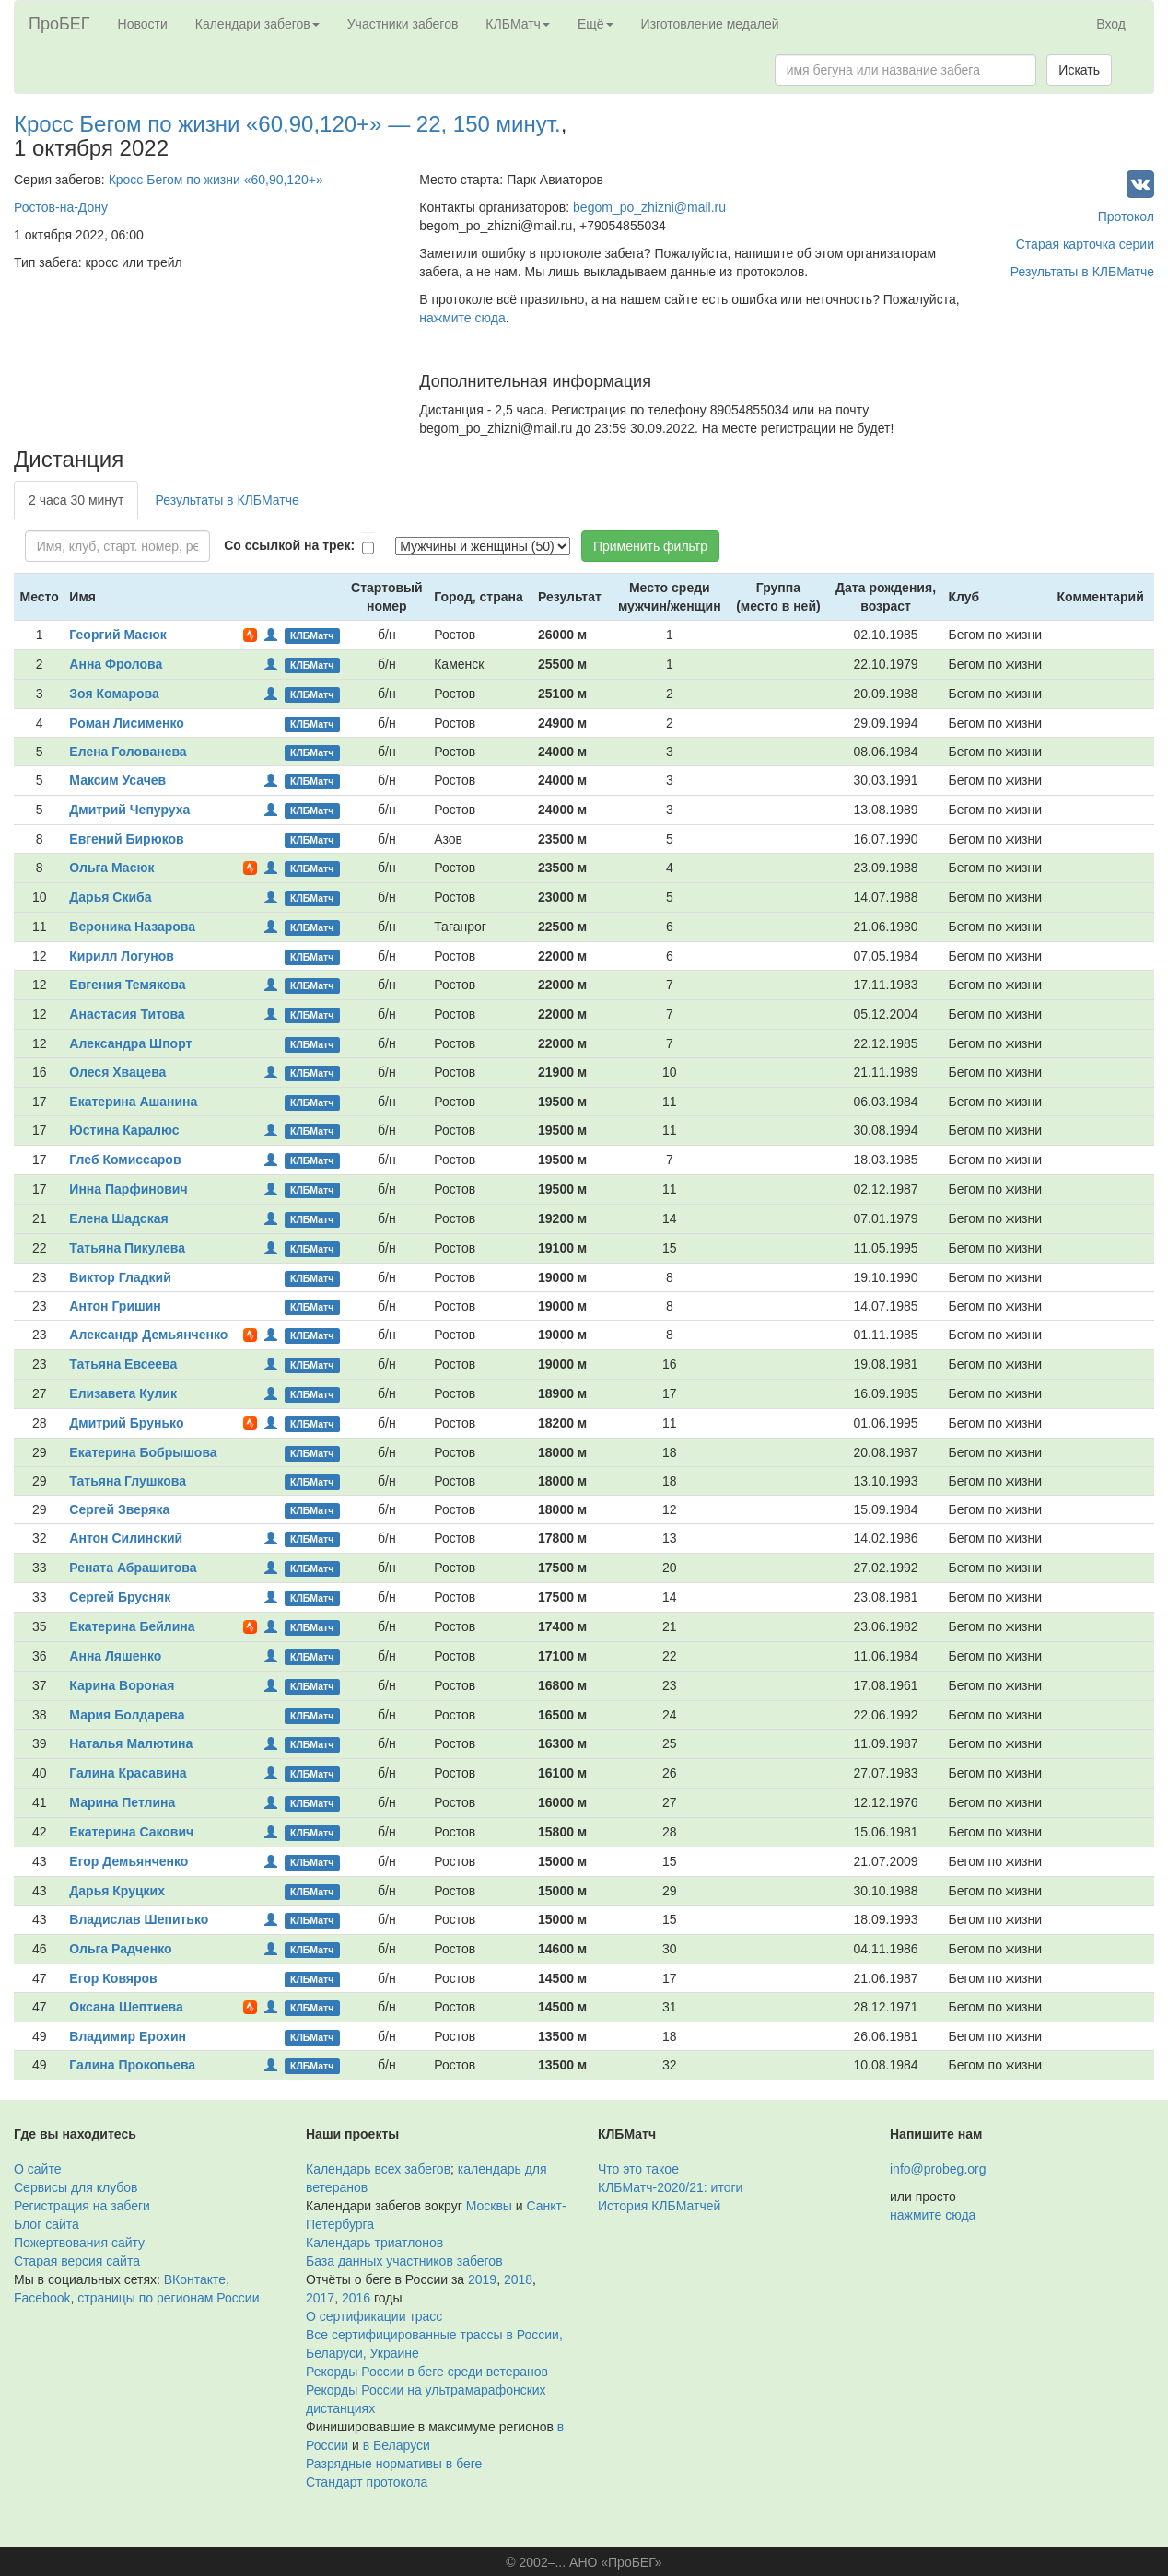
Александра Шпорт (130, 1043)
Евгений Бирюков (126, 839)
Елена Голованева (127, 751)
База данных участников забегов (404, 2261)
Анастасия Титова (126, 1014)
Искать (1079, 70)
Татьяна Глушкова (127, 1481)
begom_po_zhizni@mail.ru (649, 207)
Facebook (42, 2297)
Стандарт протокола (366, 2482)
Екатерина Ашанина (133, 1101)
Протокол (1126, 216)
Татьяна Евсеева (123, 1364)
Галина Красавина (127, 1773)
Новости (143, 24)
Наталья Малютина (131, 1743)
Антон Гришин (114, 1306)
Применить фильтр (650, 546)
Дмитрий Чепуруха (129, 809)
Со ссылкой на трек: (289, 545)
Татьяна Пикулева (127, 1248)
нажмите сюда (462, 317)
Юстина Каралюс (124, 1130)
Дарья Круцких (117, 1890)
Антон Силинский (125, 1538)
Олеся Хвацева (117, 1072)
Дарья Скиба (110, 897)
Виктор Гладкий (119, 1277)
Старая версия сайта (77, 2261)
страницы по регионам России (168, 2297)
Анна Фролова (115, 664)
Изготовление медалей (710, 24)
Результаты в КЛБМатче (1082, 271)
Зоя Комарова (113, 693)
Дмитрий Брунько (126, 1423)
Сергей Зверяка (119, 1509)
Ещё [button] (595, 24)
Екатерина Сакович (131, 1831)
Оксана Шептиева (125, 2006)
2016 (356, 2297)
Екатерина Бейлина (131, 1626)
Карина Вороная (121, 1685)
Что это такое (638, 2169)
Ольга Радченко (120, 1948)
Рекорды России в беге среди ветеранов (427, 2371)
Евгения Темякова (127, 984)
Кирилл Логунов (121, 956)
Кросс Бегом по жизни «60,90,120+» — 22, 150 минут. (287, 123)
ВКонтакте (195, 2279)
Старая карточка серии (1085, 244)
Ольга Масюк (111, 867)
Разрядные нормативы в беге (394, 2463)
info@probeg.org (938, 2169)
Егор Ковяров (113, 1978)
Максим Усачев (117, 780)
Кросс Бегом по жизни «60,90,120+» (216, 179)
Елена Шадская (118, 1218)
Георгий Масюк (117, 634)
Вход (1111, 24)
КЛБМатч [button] (517, 24)
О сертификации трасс (374, 2316)
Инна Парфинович (128, 1189)
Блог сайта (46, 2224)
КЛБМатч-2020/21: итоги (670, 2187)
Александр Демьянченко (148, 1334)
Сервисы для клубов (76, 2187)
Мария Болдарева (126, 1715)
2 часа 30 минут (76, 500)
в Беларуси (396, 2445)
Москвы (489, 2205)
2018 (518, 2279)
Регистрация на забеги (82, 2205)
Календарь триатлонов (374, 2242)
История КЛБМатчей (659, 2205)
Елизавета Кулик (123, 1393)
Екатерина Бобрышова (142, 1452)
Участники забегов (403, 24)
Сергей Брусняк (119, 1597)
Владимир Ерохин (127, 2036)
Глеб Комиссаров (125, 1159)
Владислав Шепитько (138, 1919)
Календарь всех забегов (378, 2169)
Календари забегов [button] (257, 24)
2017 (320, 2297)
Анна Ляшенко (115, 1656)
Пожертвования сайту (79, 2242)
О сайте (37, 2169)
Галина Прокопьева (132, 2064)
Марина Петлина (122, 1802)
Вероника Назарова (132, 926)
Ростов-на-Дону (61, 207)
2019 (482, 2279)
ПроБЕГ (59, 24)
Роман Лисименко (126, 723)
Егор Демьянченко (128, 1861)
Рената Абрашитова (132, 1567)
